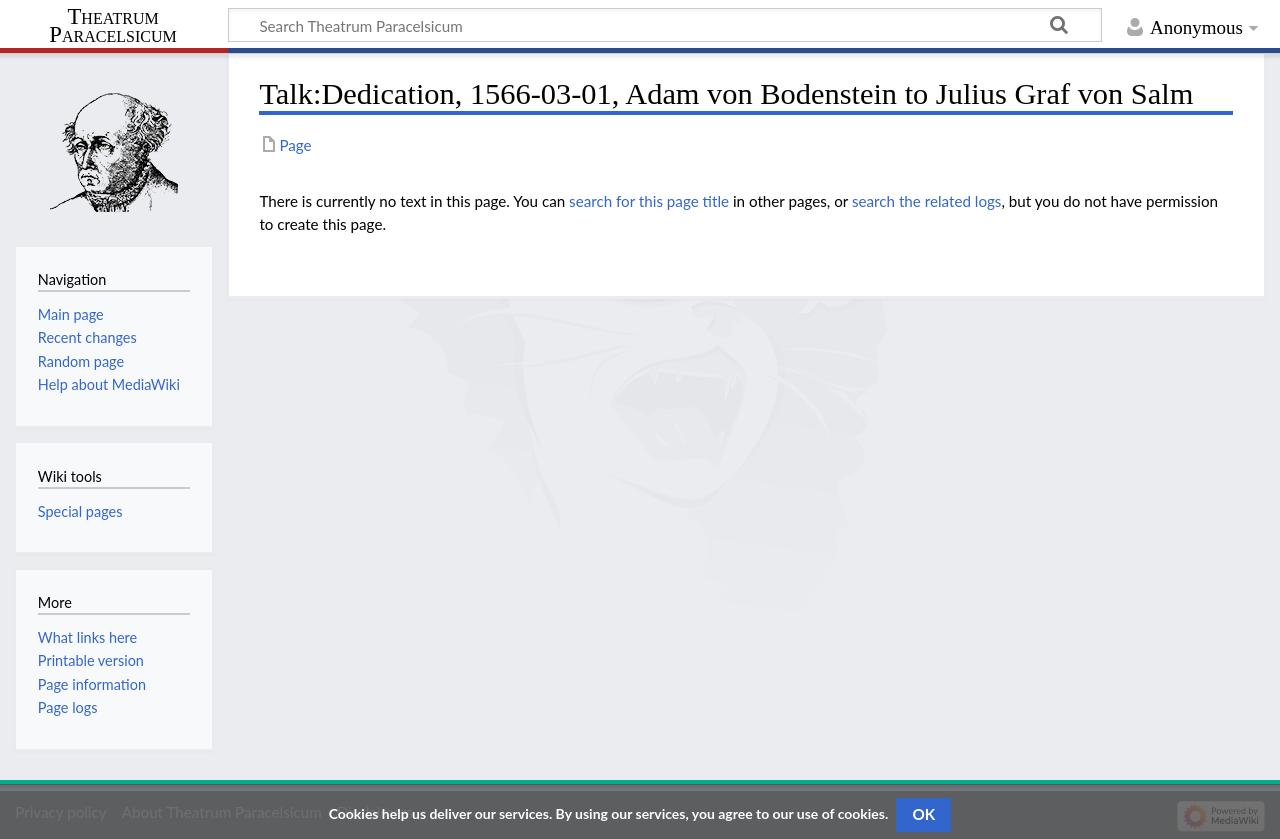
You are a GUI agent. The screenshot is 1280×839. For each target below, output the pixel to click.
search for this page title (649, 201)
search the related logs (927, 201)
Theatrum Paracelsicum (112, 26)
